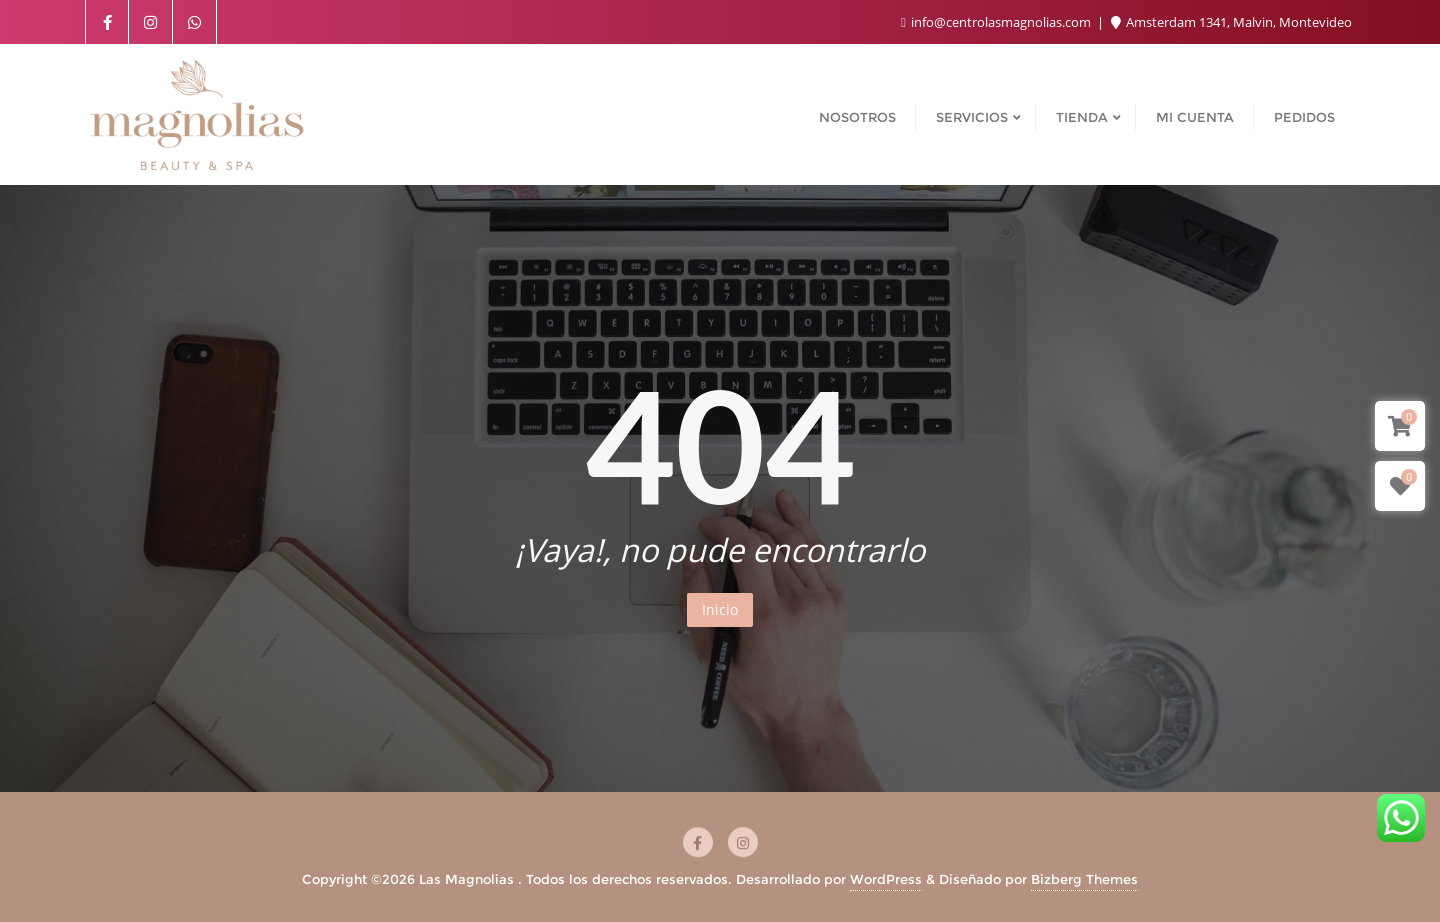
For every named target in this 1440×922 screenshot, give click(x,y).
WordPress (886, 879)
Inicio (720, 609)
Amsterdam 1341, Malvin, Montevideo (1231, 22)
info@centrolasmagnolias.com (997, 22)
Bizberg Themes (1084, 879)
